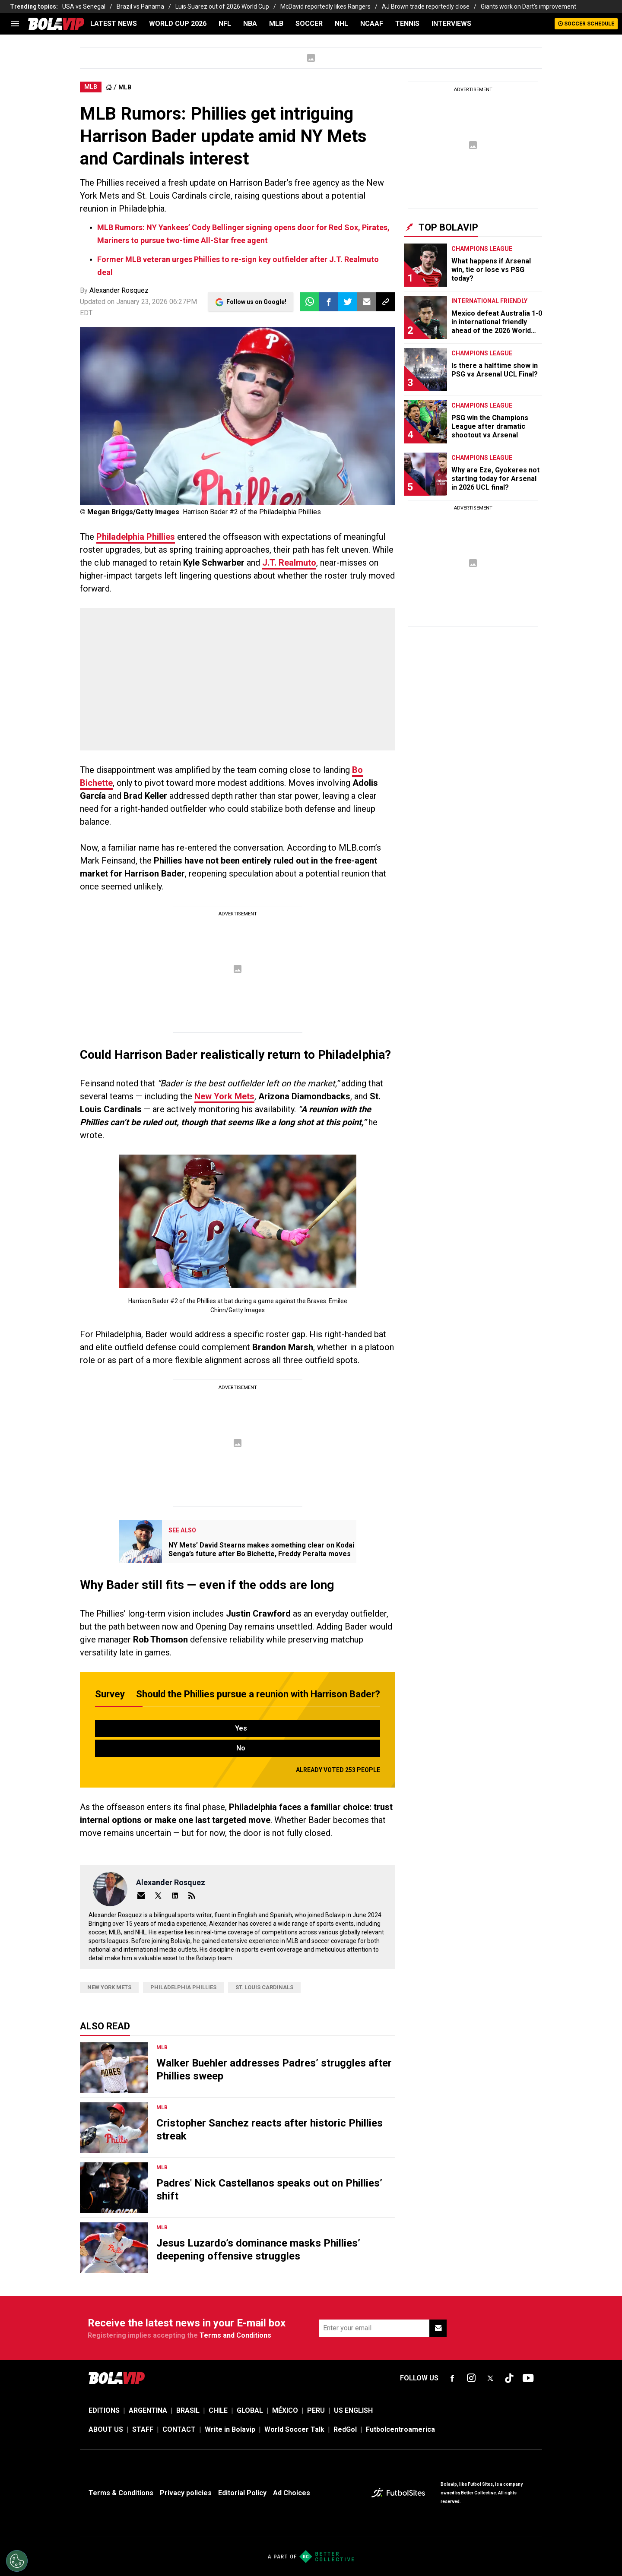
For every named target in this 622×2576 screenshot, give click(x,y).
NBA (250, 23)
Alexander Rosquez (119, 290)
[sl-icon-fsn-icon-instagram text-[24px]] (471, 2378)
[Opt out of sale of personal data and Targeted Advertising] (17, 2561)
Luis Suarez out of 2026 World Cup (222, 6)
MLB (276, 23)
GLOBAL (250, 2410)
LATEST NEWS (113, 23)
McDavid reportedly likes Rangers (325, 6)
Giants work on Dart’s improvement (528, 6)
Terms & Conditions (121, 2493)
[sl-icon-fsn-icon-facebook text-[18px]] (452, 2378)
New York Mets (224, 1096)
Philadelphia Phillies (135, 537)
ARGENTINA (148, 2410)
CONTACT (179, 2429)
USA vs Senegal (83, 6)
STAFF (142, 2429)
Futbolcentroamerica (400, 2429)
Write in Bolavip (230, 2429)
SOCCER (309, 23)
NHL (341, 23)
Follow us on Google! (256, 301)
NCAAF (371, 23)
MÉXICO (285, 2410)
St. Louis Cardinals (264, 1987)
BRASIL (188, 2410)
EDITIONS (104, 2410)
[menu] (15, 24)
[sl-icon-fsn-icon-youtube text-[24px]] (528, 2378)
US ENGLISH (353, 2410)
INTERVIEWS (451, 23)
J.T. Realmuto (289, 562)
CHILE (218, 2410)
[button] (328, 301)
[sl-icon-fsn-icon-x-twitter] (490, 2378)
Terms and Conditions (235, 2335)
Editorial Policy (242, 2493)
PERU (316, 2410)
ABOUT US (106, 2429)
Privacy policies (186, 2493)
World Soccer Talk (294, 2429)
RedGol (345, 2429)
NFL (225, 23)
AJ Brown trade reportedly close (426, 6)
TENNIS (407, 23)
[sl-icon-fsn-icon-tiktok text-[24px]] (509, 2378)
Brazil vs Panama (140, 6)
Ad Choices (291, 2493)
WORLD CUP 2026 (177, 23)
